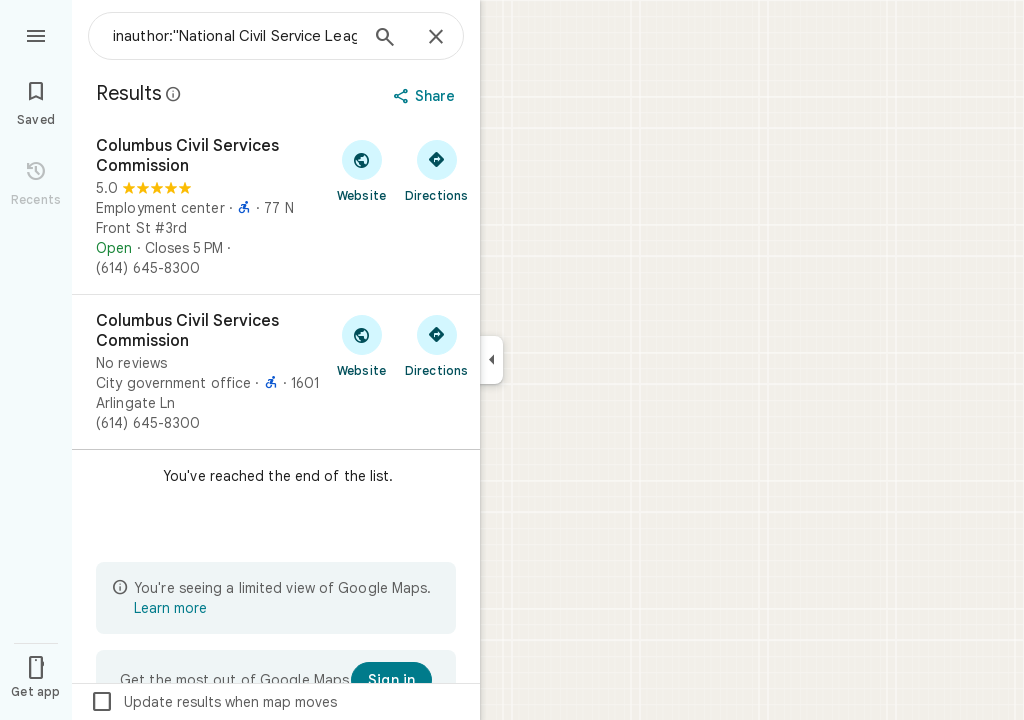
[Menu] (36, 34)
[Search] (385, 39)
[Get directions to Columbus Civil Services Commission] (436, 170)
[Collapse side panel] (491, 360)
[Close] (436, 38)
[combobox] (235, 36)
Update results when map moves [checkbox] (213, 702)
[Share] (426, 96)
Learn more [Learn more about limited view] (170, 608)
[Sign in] (391, 680)
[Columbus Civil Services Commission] (276, 207)
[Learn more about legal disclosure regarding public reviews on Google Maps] (174, 94)
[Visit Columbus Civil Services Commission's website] (361, 170)
